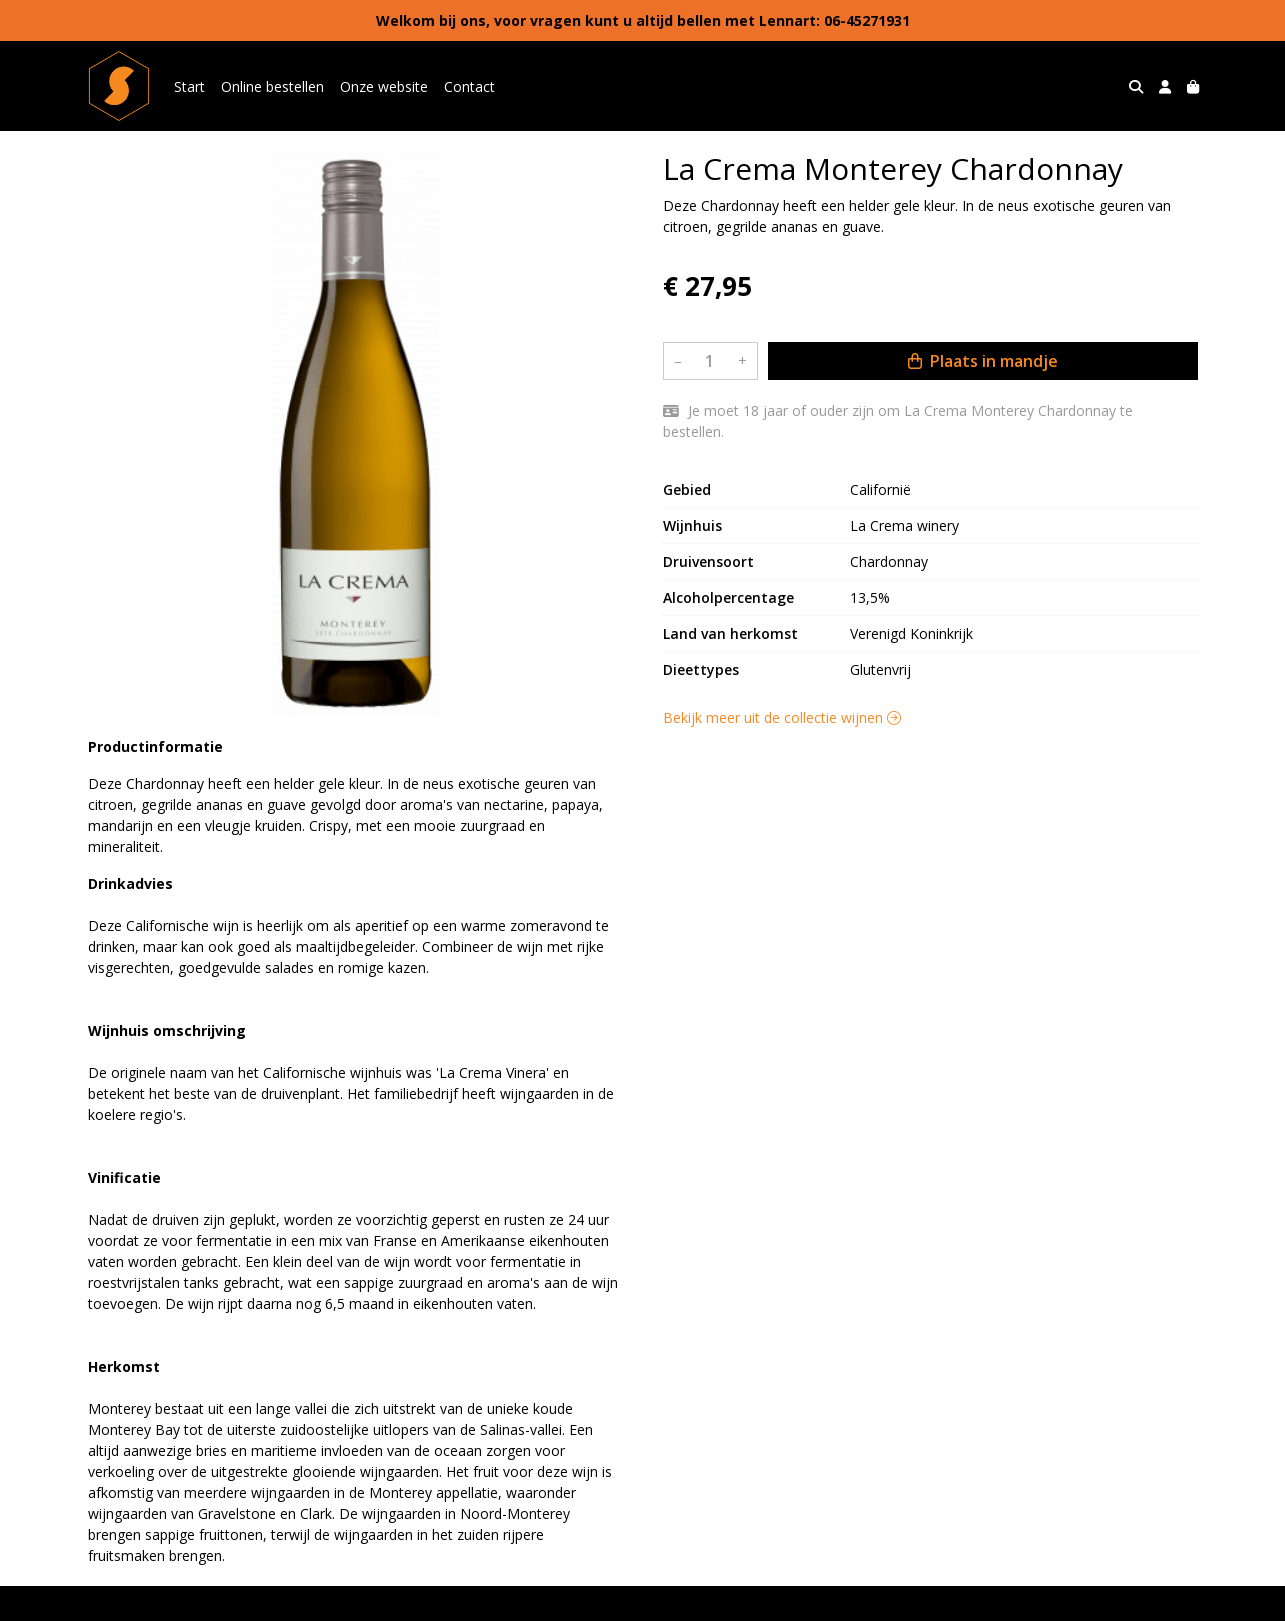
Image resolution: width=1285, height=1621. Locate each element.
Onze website (384, 86)
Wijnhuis (692, 525)
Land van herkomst (730, 633)
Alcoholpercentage (728, 597)
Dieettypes (701, 669)
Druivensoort (708, 561)
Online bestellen (272, 86)
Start (189, 86)
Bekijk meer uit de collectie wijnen (782, 717)
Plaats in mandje (983, 361)
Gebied (687, 489)
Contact (469, 86)
